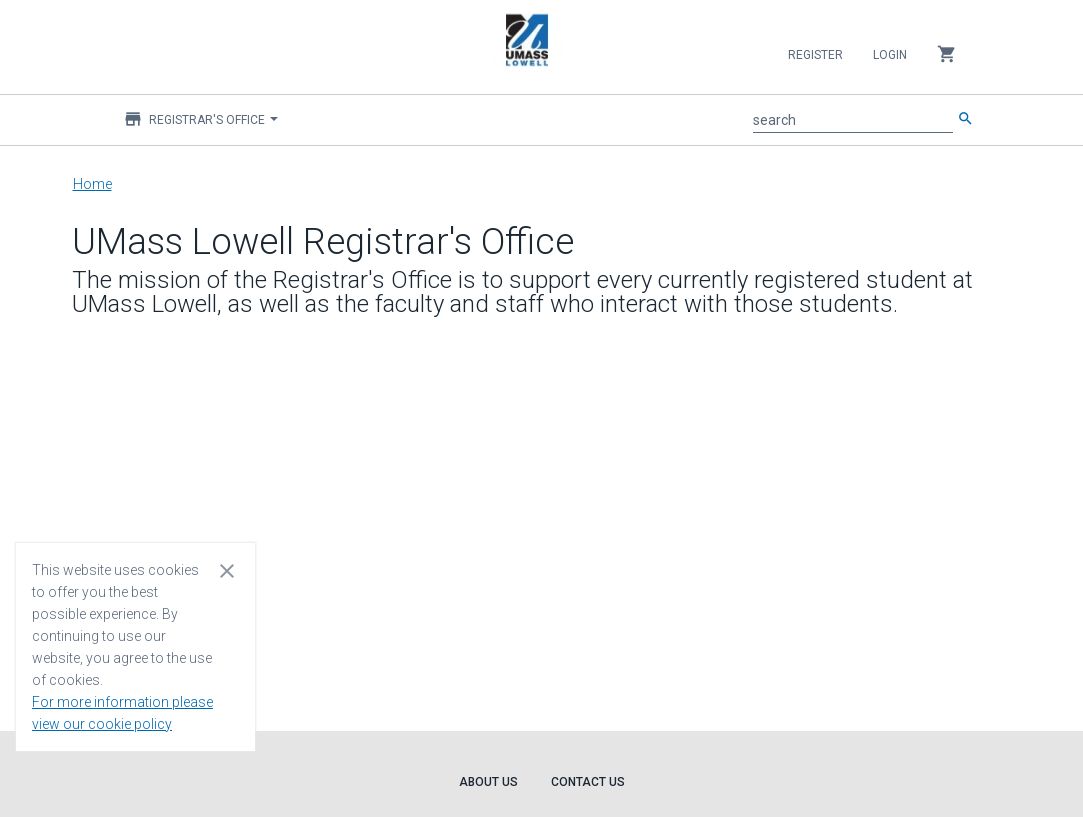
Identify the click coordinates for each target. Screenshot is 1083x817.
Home (92, 184)
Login (890, 55)
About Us (488, 782)
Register (815, 55)
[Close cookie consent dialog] (227, 570)
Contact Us (588, 782)
